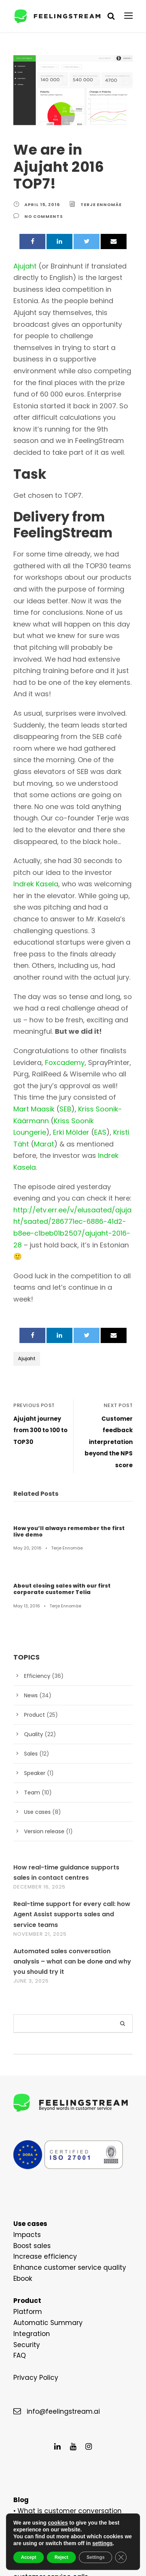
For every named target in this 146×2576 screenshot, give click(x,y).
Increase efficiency (40, 2111)
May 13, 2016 (26, 1460)
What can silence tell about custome (69, 2421)
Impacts (24, 2090)
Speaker (34, 1628)
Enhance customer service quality (61, 2123)
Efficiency (35, 1531)
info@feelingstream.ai (58, 2267)
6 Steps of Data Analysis (53, 2388)
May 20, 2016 (26, 1403)
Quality (32, 1589)
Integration (28, 2189)
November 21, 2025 (41, 1789)
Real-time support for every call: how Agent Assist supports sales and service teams (71, 1769)
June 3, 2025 (31, 1836)
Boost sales (30, 2101)
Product (33, 1570)
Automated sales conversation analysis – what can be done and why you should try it (73, 1816)
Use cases (36, 1667)
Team (30, 1647)
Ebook (22, 2134)
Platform (25, 2167)
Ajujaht (25, 1237)
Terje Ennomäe (101, 187)
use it (107, 2377)
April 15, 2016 (42, 187)
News (30, 1550)
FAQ (19, 2211)
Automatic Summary (42, 2178)
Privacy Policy (33, 2233)
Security (25, 2200)
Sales (30, 1608)
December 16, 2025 (41, 1742)
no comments (42, 199)
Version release (42, 1686)
